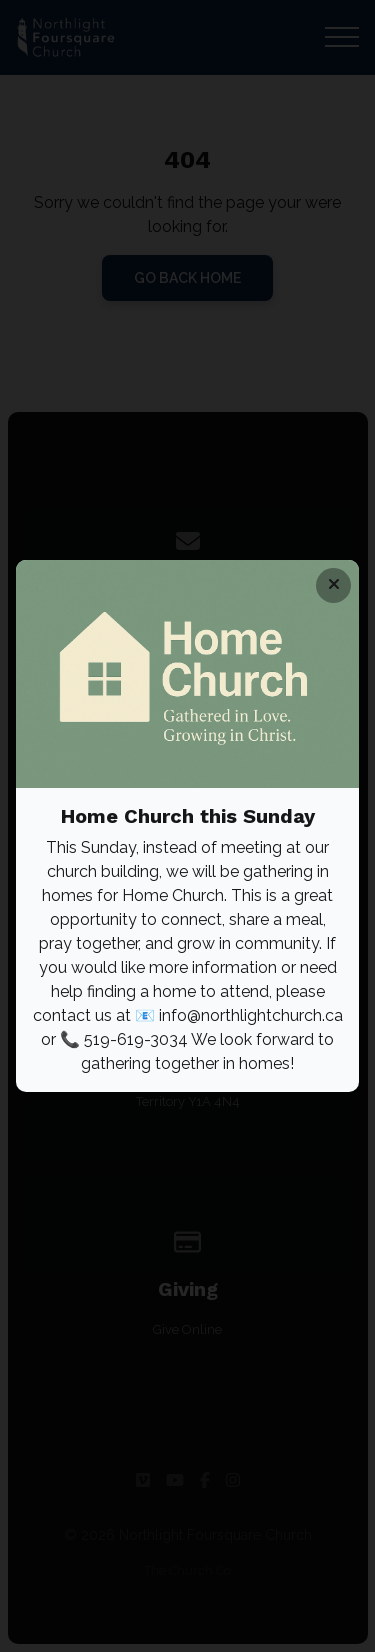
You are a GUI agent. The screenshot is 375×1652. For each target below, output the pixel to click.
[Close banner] (333, 585)
